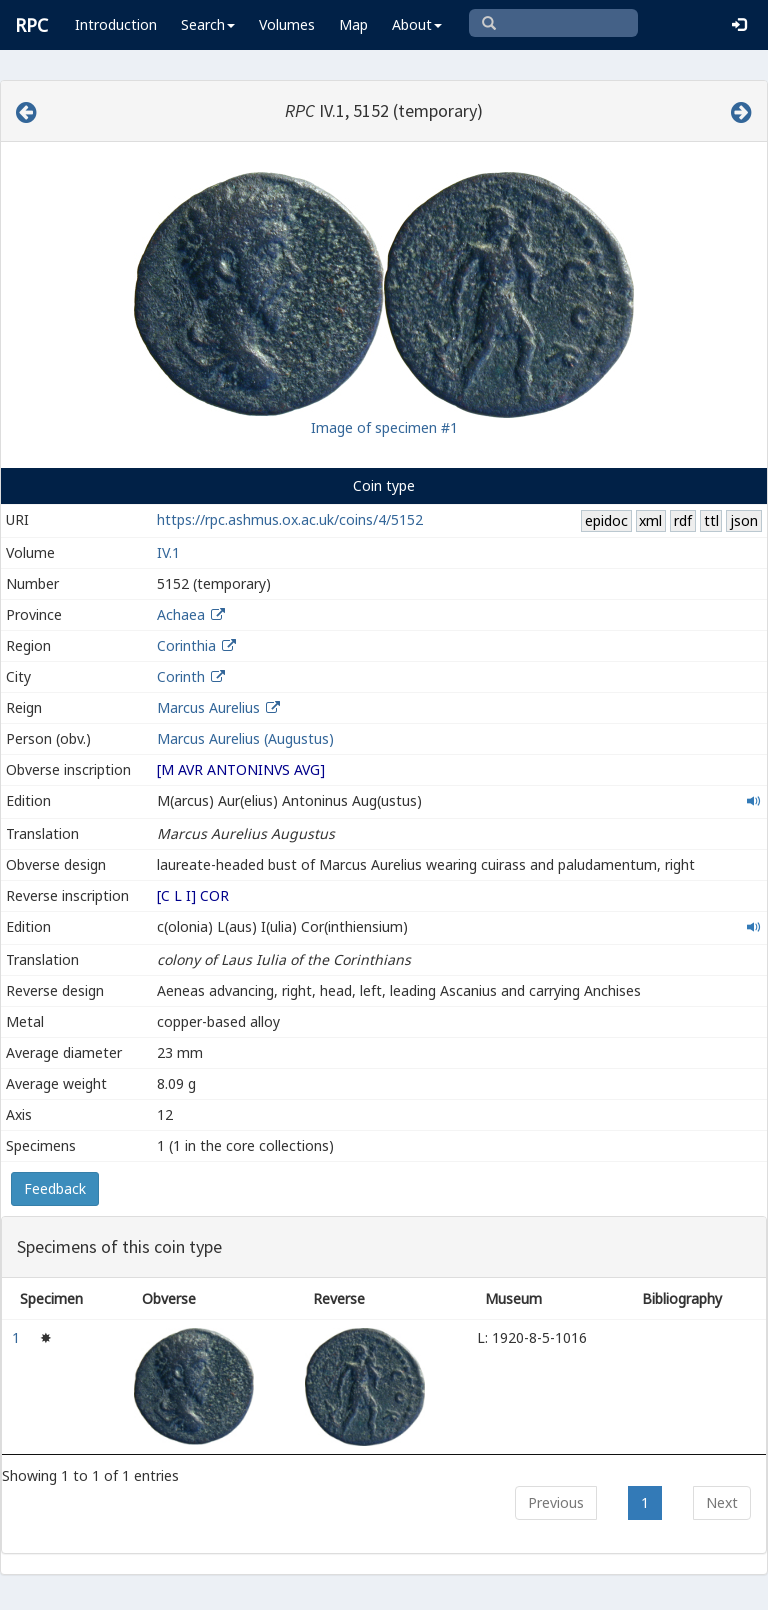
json (744, 520)
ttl (711, 520)
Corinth (181, 676)
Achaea (181, 614)
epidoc (606, 520)
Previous (556, 1502)
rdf (683, 520)
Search (208, 24)
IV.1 (168, 552)
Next (722, 1502)
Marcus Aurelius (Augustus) (245, 738)
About (417, 24)
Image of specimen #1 (384, 427)
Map (353, 24)
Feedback (55, 1188)
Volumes (287, 24)
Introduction (116, 24)
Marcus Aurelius (208, 707)
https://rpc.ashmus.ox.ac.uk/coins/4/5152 (290, 519)
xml (650, 520)
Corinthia (186, 645)
